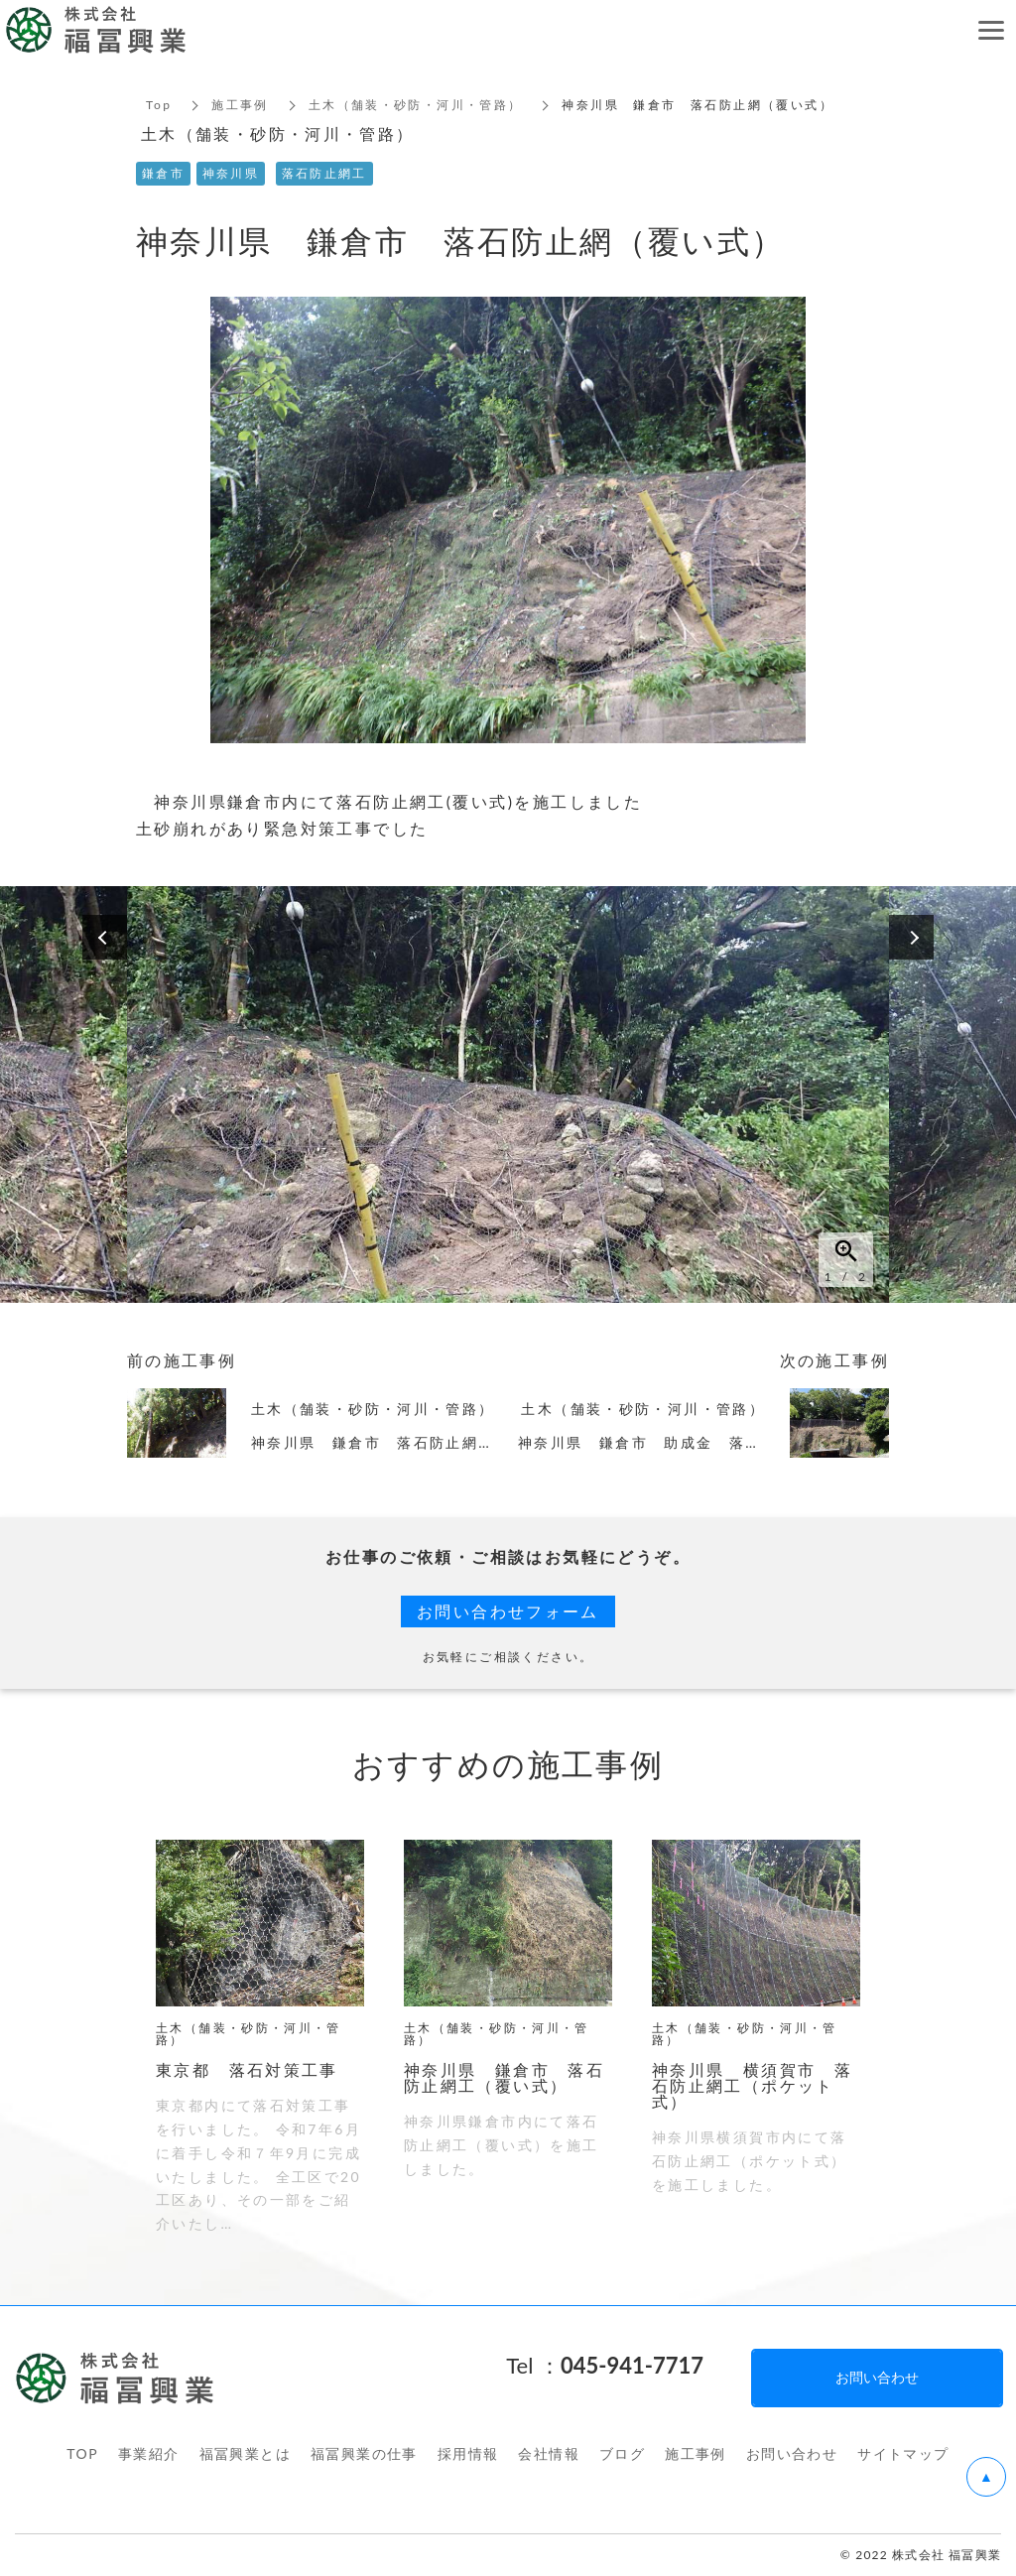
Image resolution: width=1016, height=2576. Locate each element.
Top (159, 104)
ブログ (622, 2453)
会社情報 (548, 2453)
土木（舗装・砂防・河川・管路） (416, 104)
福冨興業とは (245, 2453)
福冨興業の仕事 (364, 2453)
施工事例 (240, 104)
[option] (508, 1094)
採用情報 (468, 2453)
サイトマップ (903, 2453)
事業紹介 (149, 2453)
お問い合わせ (791, 2453)
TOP (82, 2453)
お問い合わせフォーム (508, 1611)
